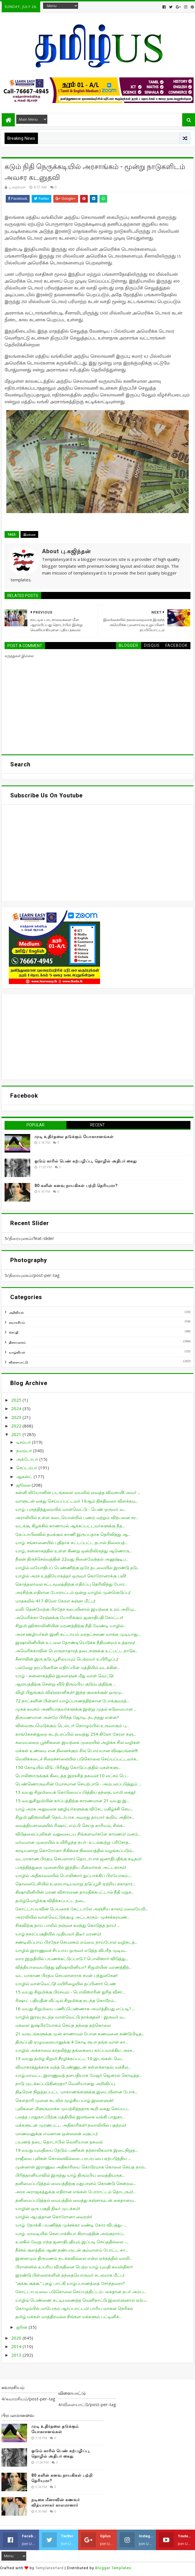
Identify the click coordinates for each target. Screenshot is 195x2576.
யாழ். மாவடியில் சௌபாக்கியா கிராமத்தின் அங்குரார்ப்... (70, 2233)
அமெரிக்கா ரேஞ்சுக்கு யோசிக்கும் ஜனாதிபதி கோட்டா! (69, 1617)
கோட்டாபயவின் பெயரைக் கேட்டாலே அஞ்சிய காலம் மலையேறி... (81, 1909)
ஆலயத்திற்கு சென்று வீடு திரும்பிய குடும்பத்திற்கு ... (65, 1684)
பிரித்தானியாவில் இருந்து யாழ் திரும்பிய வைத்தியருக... (70, 2175)
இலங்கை (29, 534)
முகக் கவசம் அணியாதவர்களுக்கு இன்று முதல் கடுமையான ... (76, 1709)
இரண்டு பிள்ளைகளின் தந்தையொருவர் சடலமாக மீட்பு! (69, 2275)
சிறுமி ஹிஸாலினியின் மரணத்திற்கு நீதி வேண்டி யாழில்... (70, 1625)
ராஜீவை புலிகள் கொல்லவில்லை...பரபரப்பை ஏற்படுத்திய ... (73, 2158)
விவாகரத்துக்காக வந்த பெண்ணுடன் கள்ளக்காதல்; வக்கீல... (73, 2067)
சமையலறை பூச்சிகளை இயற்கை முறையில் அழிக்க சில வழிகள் (77, 1742)
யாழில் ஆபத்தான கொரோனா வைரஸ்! (53, 2216)
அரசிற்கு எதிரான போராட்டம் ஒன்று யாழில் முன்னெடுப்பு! (72, 1592)
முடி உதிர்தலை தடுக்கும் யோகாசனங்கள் (74, 1136)
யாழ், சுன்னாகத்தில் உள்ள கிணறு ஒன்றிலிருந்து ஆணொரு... (73, 1551)
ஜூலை (24, 1485)
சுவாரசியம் (17, 1322)
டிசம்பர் (24, 1442)
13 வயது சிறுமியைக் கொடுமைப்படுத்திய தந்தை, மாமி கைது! (75, 1792)
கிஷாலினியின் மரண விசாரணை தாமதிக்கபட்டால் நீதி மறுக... (74, 1892)
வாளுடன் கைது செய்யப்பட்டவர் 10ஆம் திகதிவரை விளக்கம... (76, 1501)
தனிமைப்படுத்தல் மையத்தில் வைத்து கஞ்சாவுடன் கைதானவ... (75, 2200)
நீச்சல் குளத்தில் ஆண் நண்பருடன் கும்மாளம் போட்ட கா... (71, 2250)
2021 (17, 1434)
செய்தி (13, 1332)
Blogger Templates (113, 2568)
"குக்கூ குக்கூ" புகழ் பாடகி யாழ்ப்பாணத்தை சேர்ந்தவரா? (70, 2283)
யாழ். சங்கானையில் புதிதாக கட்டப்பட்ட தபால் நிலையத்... (71, 1542)
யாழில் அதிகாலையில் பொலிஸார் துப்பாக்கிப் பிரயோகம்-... (73, 1875)
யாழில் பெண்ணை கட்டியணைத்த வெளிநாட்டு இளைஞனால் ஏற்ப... (81, 2300)
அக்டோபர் (27, 1459)
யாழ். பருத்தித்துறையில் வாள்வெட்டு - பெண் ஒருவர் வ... (70, 1509)
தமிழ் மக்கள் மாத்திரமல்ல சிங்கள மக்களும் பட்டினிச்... (68, 2316)
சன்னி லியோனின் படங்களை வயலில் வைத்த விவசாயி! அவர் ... (77, 1492)
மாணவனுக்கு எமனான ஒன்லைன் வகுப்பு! (56, 2133)
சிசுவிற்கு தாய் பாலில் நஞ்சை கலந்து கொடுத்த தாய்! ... (67, 1925)
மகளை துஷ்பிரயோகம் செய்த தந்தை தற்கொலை (63, 2025)
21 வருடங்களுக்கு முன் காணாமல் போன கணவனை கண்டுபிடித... (79, 2033)
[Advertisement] (97, 1037)
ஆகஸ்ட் (25, 1476)
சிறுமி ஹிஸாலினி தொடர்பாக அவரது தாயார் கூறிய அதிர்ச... (74, 1817)
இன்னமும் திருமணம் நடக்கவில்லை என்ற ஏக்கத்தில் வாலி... (73, 2258)
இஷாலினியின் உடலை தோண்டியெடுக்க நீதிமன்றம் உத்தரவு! (75, 1642)
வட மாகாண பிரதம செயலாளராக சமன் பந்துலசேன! (66, 1975)
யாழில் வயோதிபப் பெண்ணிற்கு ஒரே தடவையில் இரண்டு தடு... (77, 1567)
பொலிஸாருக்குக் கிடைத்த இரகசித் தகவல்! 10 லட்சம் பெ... (72, 1775)
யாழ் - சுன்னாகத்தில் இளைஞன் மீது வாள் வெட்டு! (64, 1675)
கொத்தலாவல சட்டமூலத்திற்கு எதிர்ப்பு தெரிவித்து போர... (71, 1584)
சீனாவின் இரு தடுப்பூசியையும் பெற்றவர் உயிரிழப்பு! (66, 1659)
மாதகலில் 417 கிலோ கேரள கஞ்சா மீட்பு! (55, 1601)
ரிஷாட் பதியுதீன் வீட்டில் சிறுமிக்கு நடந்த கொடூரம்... (65, 2000)
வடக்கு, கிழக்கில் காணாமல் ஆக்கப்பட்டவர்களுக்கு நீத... (70, 1525)
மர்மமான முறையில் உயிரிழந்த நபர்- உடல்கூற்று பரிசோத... (73, 1842)
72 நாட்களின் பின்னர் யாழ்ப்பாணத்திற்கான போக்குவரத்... (72, 1700)
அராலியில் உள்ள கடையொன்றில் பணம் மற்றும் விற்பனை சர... (76, 1517)
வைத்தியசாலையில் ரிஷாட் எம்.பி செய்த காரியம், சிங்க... (70, 1825)
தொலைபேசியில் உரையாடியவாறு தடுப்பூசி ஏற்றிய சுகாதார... (75, 1883)
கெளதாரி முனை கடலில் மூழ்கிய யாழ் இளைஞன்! (64, 2100)
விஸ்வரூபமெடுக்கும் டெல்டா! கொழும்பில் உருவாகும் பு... (72, 1725)
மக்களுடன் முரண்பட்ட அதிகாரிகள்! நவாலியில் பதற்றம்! (70, 2125)
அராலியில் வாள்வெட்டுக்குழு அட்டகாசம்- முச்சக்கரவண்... (72, 1917)
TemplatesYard (49, 2568)
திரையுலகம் (17, 1342)
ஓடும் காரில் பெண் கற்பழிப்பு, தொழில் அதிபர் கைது (85, 1161)
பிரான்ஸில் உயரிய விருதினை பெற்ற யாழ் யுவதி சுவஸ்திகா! (74, 2267)
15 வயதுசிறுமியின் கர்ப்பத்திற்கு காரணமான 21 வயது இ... (72, 1800)
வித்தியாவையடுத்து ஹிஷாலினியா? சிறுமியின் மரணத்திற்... (73, 1967)
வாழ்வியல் (17, 1352)
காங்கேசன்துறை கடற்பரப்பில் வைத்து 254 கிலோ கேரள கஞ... (75, 1734)
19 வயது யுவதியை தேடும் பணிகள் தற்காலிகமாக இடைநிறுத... (76, 2150)
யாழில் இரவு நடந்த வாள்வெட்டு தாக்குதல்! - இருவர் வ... (70, 2017)
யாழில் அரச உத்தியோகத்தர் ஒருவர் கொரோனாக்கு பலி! (70, 1576)
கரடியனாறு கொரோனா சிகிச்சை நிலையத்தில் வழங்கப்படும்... (75, 1850)
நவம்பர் (24, 1450)
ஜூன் (22, 2327)
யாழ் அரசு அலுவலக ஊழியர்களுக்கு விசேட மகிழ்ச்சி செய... (74, 1809)
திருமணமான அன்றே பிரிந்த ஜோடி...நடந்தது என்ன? (67, 1717)
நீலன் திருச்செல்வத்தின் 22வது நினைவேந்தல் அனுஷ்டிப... (71, 1559)
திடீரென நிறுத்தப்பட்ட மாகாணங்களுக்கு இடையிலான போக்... (76, 2091)
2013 (17, 2355)
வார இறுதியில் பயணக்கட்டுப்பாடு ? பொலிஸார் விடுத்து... (71, 1958)
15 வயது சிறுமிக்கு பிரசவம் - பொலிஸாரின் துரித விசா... (70, 1992)
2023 (17, 1417)
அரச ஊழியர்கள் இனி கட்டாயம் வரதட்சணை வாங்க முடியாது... (77, 1634)
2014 (17, 2346)
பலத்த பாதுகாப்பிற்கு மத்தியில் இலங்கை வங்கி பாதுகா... (70, 2117)
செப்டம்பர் (27, 1467)
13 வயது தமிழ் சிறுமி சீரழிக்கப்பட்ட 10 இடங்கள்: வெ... (69, 2058)
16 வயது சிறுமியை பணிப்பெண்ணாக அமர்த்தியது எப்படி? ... (75, 2008)
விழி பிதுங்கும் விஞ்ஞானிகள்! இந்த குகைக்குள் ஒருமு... (69, 1692)
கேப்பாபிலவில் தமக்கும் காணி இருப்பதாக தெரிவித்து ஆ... (72, 1534)
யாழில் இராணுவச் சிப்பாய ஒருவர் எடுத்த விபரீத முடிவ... (71, 1950)
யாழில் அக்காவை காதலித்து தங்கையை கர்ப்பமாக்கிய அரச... (75, 2050)
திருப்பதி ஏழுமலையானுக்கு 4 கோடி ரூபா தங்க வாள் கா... (71, 2042)
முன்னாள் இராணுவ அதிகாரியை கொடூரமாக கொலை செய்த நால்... (81, 2167)
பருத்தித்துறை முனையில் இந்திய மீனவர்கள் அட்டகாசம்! (70, 1867)
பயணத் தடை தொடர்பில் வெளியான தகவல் (59, 2142)
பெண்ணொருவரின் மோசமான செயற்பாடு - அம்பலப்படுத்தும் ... (78, 1784)
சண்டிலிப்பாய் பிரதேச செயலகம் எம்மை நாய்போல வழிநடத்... (76, 1942)
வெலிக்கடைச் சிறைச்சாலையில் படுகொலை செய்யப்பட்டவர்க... (77, 1759)
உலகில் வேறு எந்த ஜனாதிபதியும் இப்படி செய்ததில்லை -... (72, 2241)
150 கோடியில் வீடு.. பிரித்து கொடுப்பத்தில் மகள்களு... (68, 1767)
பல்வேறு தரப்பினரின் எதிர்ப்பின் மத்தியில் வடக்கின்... (67, 1667)
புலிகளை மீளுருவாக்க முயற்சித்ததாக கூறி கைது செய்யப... (72, 2108)
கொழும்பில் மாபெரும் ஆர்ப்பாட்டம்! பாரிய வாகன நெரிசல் (74, 2308)
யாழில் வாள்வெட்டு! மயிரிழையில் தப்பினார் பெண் (65, 1983)
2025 (17, 1400)
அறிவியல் (16, 1312)
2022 (17, 1426)
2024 (17, 1408)
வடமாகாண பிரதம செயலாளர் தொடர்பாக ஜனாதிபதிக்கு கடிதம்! (78, 1858)
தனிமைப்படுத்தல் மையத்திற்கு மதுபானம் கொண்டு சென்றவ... (75, 2183)
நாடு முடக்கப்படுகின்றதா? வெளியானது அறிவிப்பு (65, 2083)
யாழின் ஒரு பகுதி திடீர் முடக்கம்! (47, 2208)
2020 (17, 2338)
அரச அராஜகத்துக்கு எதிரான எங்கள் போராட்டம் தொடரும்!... (75, 2191)
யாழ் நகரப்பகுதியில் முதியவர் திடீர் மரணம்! (58, 1934)
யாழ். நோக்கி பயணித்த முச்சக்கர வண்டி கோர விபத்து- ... (71, 2225)
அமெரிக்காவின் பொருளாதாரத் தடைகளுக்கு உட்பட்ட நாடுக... (76, 1650)
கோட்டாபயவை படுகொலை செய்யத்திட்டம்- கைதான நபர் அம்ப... (80, 2291)
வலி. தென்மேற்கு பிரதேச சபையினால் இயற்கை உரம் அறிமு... (76, 1609)
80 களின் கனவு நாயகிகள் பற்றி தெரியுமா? (76, 1185)
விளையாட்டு (18, 1362)
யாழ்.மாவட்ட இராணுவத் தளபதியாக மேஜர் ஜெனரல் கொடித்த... (78, 2075)
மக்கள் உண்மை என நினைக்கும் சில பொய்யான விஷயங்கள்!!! (76, 1750)
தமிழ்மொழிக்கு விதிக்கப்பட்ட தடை (50, 1900)
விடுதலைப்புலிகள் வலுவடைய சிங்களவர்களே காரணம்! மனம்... (78, 1834)
